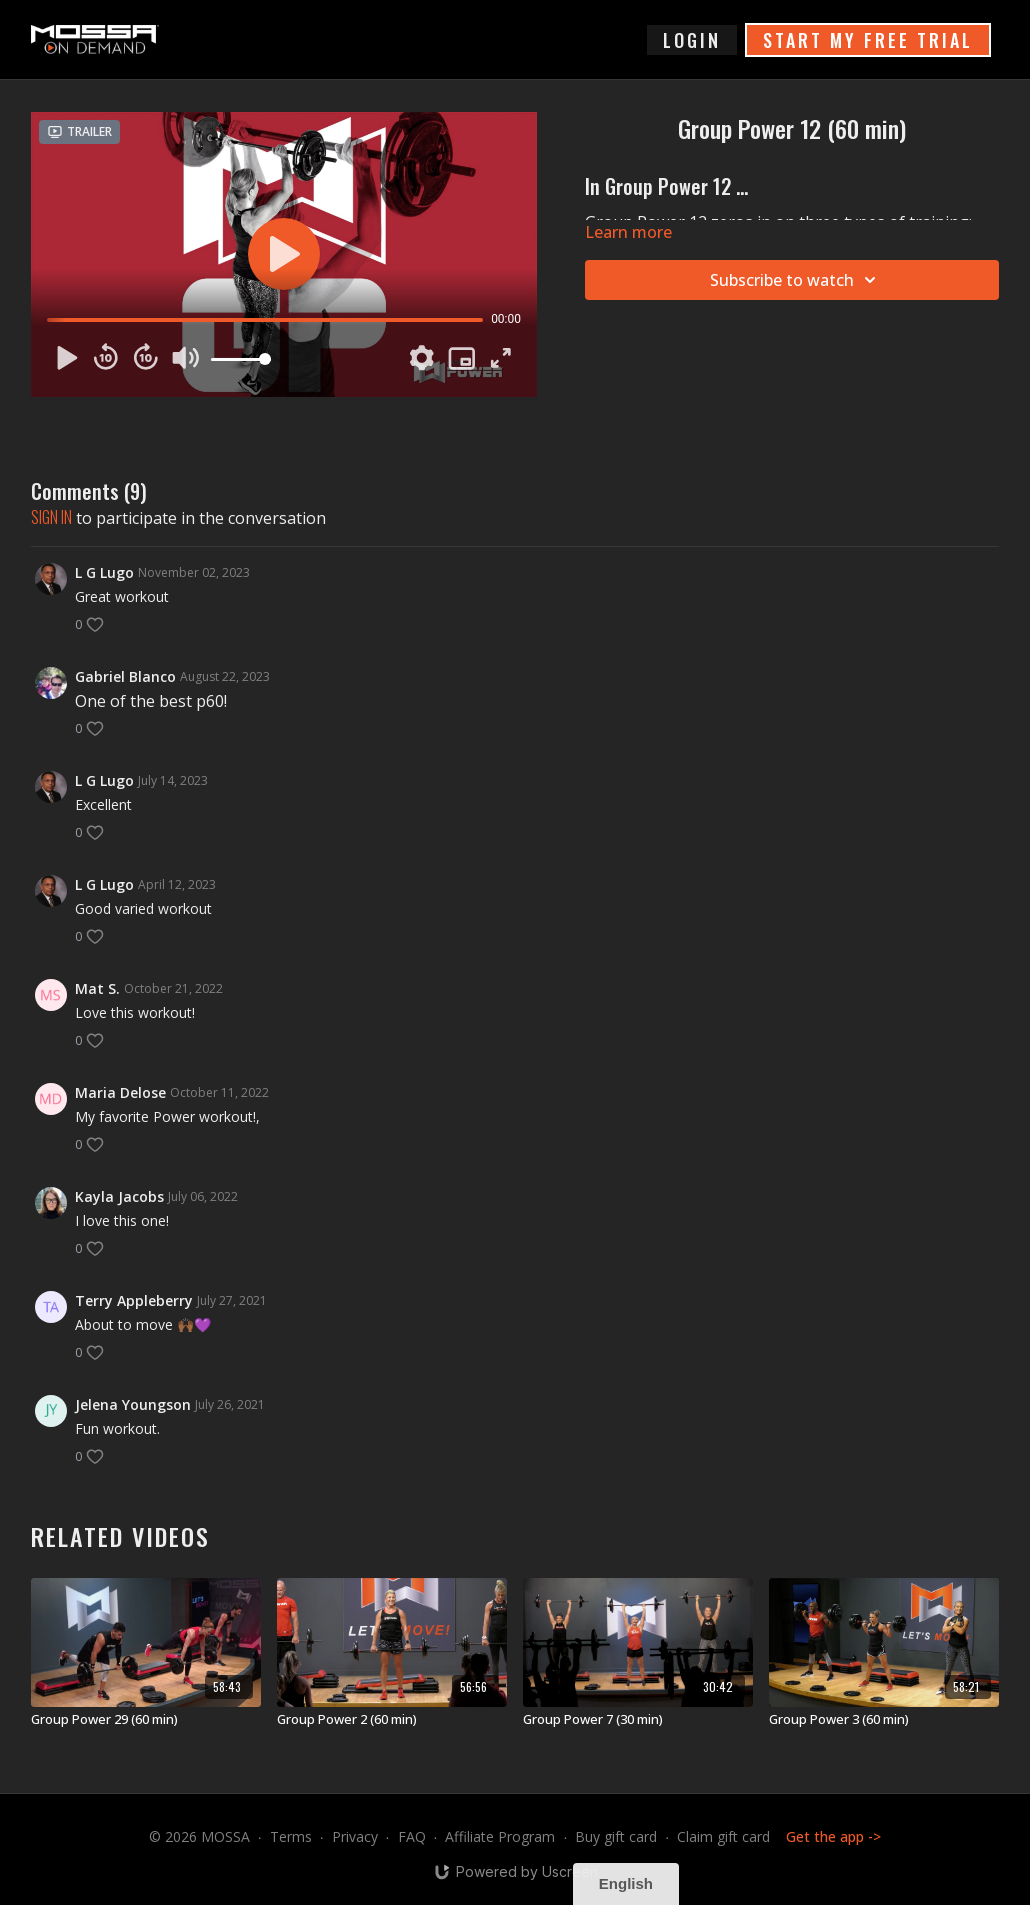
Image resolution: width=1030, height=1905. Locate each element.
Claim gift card (723, 1836)
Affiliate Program (500, 1836)
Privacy (355, 1836)
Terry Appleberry (134, 1300)
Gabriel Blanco (125, 676)
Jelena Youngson (133, 1404)
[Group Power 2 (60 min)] (392, 1720)
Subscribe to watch (796, 280)
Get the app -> (833, 1836)
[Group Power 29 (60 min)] (146, 1720)
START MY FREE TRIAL (868, 40)
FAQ (412, 1836)
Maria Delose (120, 1092)
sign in (51, 517)
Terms (291, 1836)
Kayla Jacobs (119, 1196)
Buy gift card (616, 1836)
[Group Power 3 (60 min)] (884, 1720)
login (692, 40)
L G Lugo (104, 572)
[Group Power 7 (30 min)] (638, 1720)
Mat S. (97, 988)
